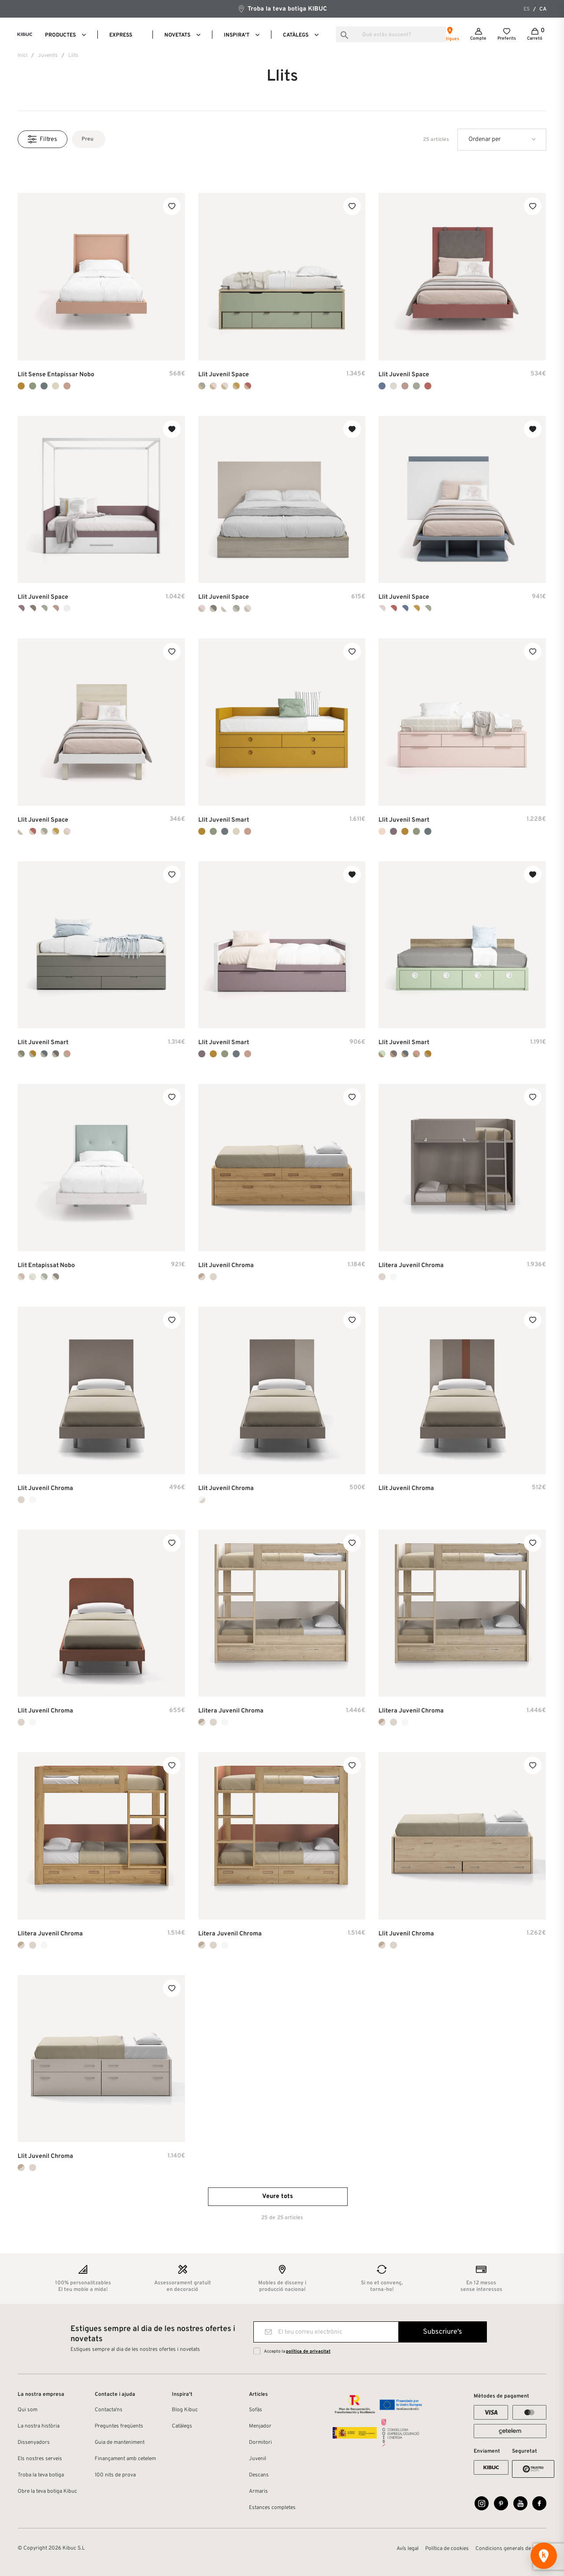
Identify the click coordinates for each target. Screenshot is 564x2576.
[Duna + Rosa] (21, 1276)
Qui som (27, 2409)
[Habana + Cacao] (213, 608)
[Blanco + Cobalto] (404, 608)
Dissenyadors (34, 2442)
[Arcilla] (427, 385)
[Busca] (391, 34)
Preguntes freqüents (119, 2426)
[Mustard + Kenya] (427, 1053)
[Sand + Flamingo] (66, 1053)
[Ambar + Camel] (55, 831)
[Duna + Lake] (44, 1276)
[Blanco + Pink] (382, 608)
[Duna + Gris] (55, 1276)
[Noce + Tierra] (201, 1276)
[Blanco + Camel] (416, 608)
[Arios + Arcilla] (247, 385)
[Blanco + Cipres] (44, 608)
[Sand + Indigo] (44, 1053)
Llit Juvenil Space (223, 374)
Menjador (260, 2426)
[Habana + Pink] (201, 608)
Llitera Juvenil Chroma (411, 1265)
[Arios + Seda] (224, 385)
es (526, 9)
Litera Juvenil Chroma (230, 1934)
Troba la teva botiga (41, 2475)
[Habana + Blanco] (224, 608)
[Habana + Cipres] (236, 608)
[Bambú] (32, 385)
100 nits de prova (115, 2475)
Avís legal (408, 2548)
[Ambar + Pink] (66, 831)
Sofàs (255, 2409)
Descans (259, 2475)
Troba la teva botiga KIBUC (282, 8)
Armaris (258, 2491)
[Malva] (393, 831)
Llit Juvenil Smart (223, 820)
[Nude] (55, 385)
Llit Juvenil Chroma (226, 1265)
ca (542, 9)
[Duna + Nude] (32, 1276)
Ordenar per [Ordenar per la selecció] (484, 139)
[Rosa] (382, 831)
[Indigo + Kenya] (404, 1053)
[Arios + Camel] (236, 385)
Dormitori (260, 2442)
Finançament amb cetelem (125, 2458)
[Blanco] (66, 608)
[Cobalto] (382, 385)
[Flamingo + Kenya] (416, 1053)
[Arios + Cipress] (201, 385)
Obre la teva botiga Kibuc (47, 2491)
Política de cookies (447, 2548)
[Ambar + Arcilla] (32, 831)
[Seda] (393, 385)
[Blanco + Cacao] (32, 608)
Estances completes (272, 2507)
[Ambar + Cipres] (44, 831)
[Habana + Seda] (247, 608)
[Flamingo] (66, 385)
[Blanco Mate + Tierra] (201, 1499)
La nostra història (38, 2426)
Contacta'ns (108, 2409)
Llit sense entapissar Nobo (56, 374)
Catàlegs (182, 2426)
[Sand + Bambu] (21, 1053)
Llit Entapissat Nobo (46, 1265)
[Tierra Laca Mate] (213, 1276)
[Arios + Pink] (213, 385)
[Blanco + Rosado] (55, 608)
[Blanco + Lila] (21, 608)
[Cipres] (416, 385)
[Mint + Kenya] (382, 1053)
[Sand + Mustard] (32, 1053)
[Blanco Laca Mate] (393, 1276)
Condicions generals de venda (510, 2548)
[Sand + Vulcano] (55, 1053)
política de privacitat (308, 2351)
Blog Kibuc (185, 2409)
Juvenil (257, 2458)
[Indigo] (44, 385)
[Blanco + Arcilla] (393, 608)
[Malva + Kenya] (393, 1053)
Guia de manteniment (120, 2442)
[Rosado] (404, 385)
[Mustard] (21, 385)
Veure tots (277, 2196)
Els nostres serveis (40, 2458)
